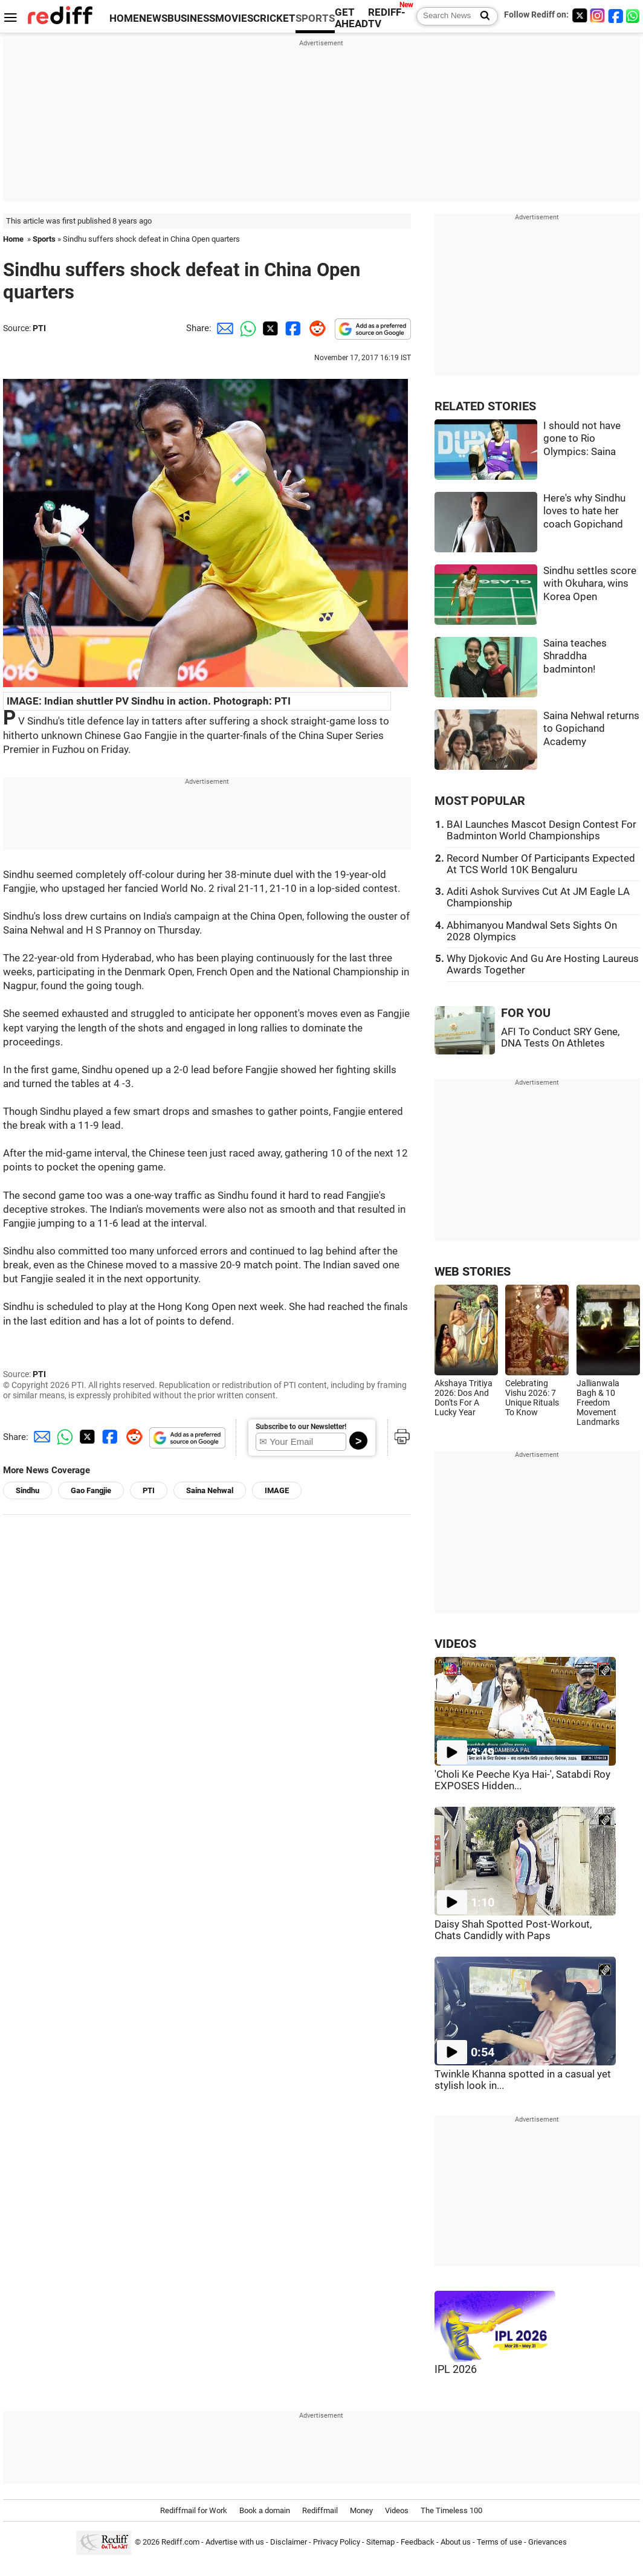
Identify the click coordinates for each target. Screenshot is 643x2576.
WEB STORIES (473, 1272)
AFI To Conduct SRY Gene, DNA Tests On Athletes (560, 1037)
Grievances (547, 2541)
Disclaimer (288, 2541)
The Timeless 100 (451, 2510)
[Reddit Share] (314, 328)
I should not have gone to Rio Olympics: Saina (582, 438)
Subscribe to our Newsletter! (301, 1426)
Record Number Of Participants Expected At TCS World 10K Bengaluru (541, 864)
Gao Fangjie (91, 1490)
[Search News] (481, 16)
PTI (39, 328)
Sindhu (27, 1490)
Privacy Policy (336, 2541)
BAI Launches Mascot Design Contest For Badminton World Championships (541, 830)
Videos (397, 2510)
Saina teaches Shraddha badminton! (575, 656)
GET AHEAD (351, 18)
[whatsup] (634, 15)
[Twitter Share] (268, 328)
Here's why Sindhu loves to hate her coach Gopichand (584, 511)
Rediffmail (320, 2510)
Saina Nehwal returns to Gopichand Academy (591, 728)
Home (13, 239)
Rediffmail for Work (193, 2510)
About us (456, 2541)
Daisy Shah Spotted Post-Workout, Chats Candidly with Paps (513, 1930)
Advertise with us (234, 2541)
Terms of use (499, 2541)
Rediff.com (180, 2541)
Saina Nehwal (209, 1490)
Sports (44, 239)
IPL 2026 (456, 2369)
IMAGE (277, 1490)
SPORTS (315, 18)
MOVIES (234, 18)
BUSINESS (191, 18)
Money (361, 2510)
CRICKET (274, 18)
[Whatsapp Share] (245, 328)
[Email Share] (223, 328)
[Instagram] (598, 15)
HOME (124, 18)
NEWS (153, 18)
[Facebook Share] (291, 328)
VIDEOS (455, 1644)
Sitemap (380, 2541)
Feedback (418, 2541)
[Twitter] (579, 15)
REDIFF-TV (387, 18)
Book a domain (264, 2510)
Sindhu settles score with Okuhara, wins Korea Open (589, 583)
